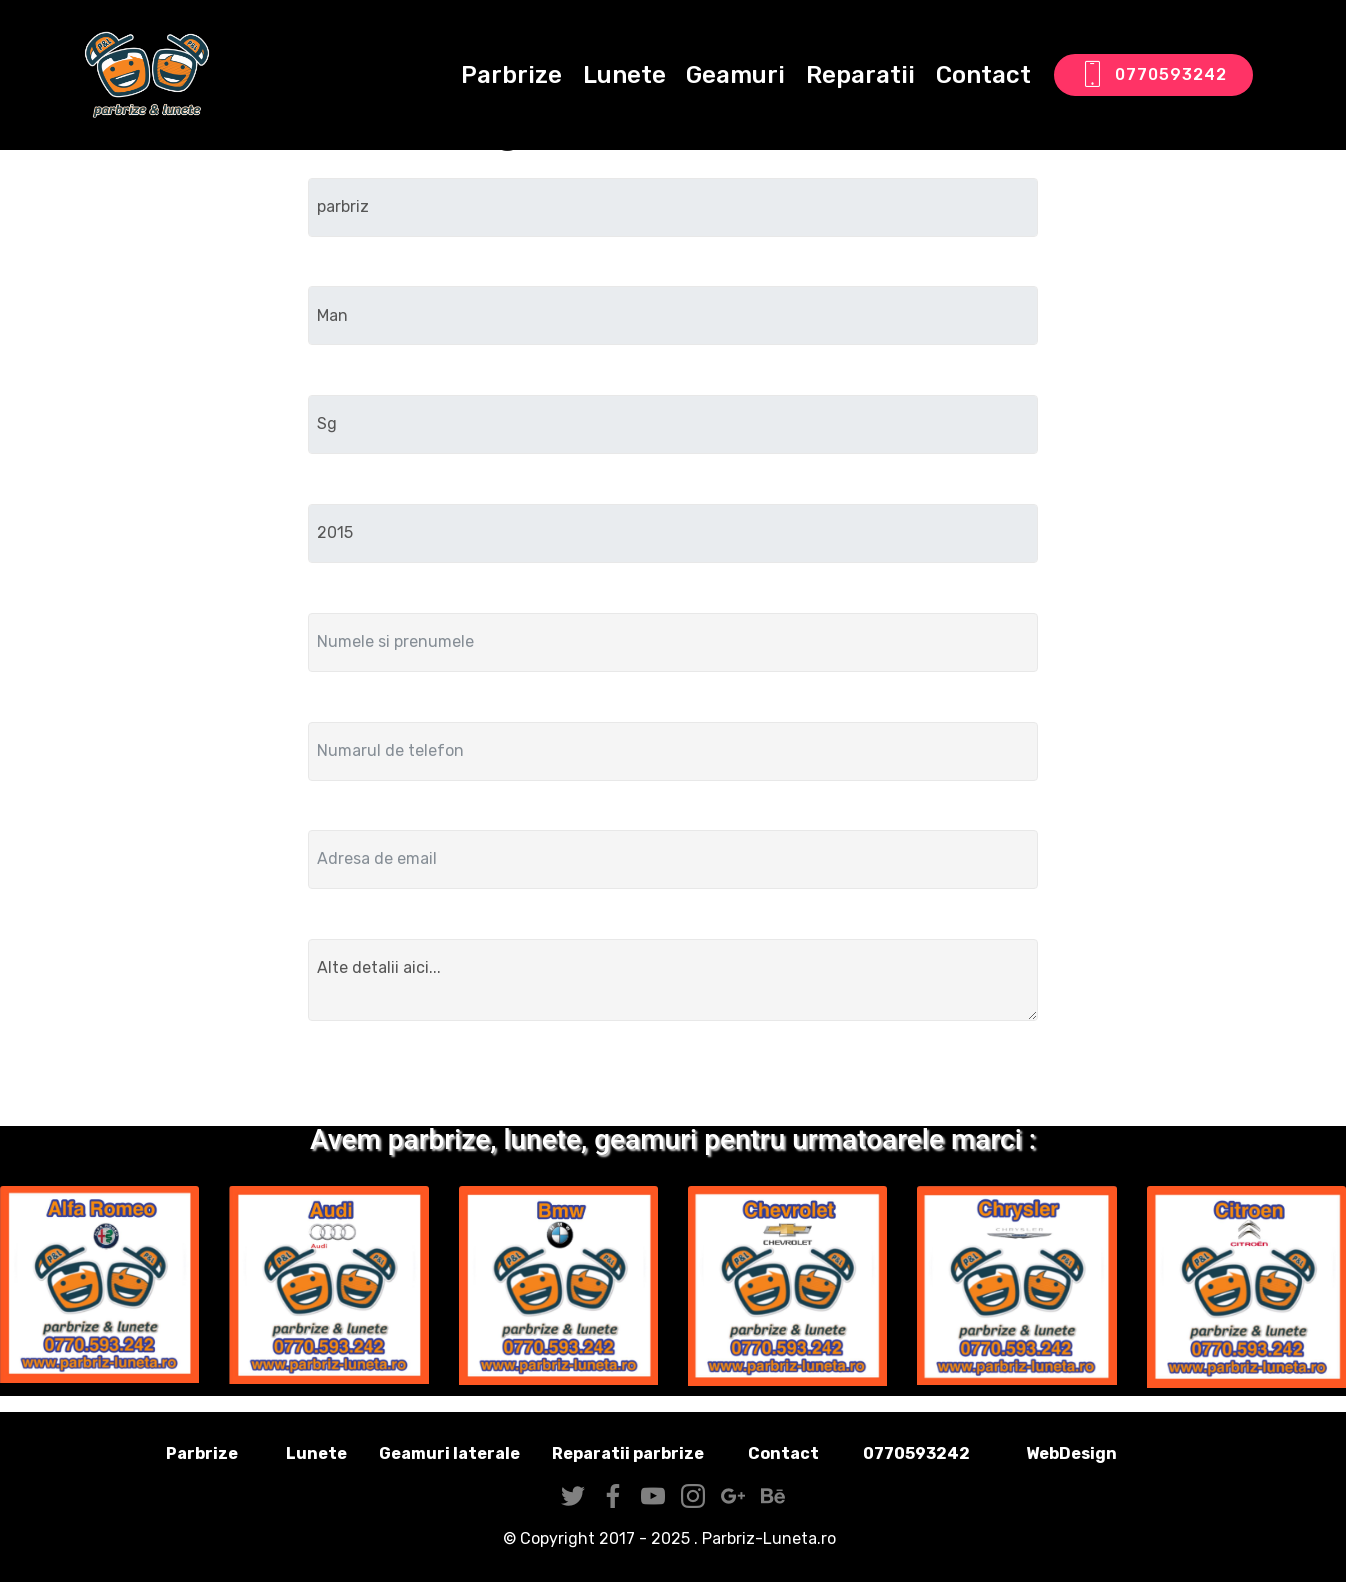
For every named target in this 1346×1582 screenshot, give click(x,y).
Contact (983, 75)
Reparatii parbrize (628, 1453)
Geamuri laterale (449, 1453)
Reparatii (860, 75)
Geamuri (735, 75)
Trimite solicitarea (673, 1077)
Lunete (624, 75)
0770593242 (1153, 75)
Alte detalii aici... (673, 980)
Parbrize (511, 75)
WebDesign (1103, 1453)
